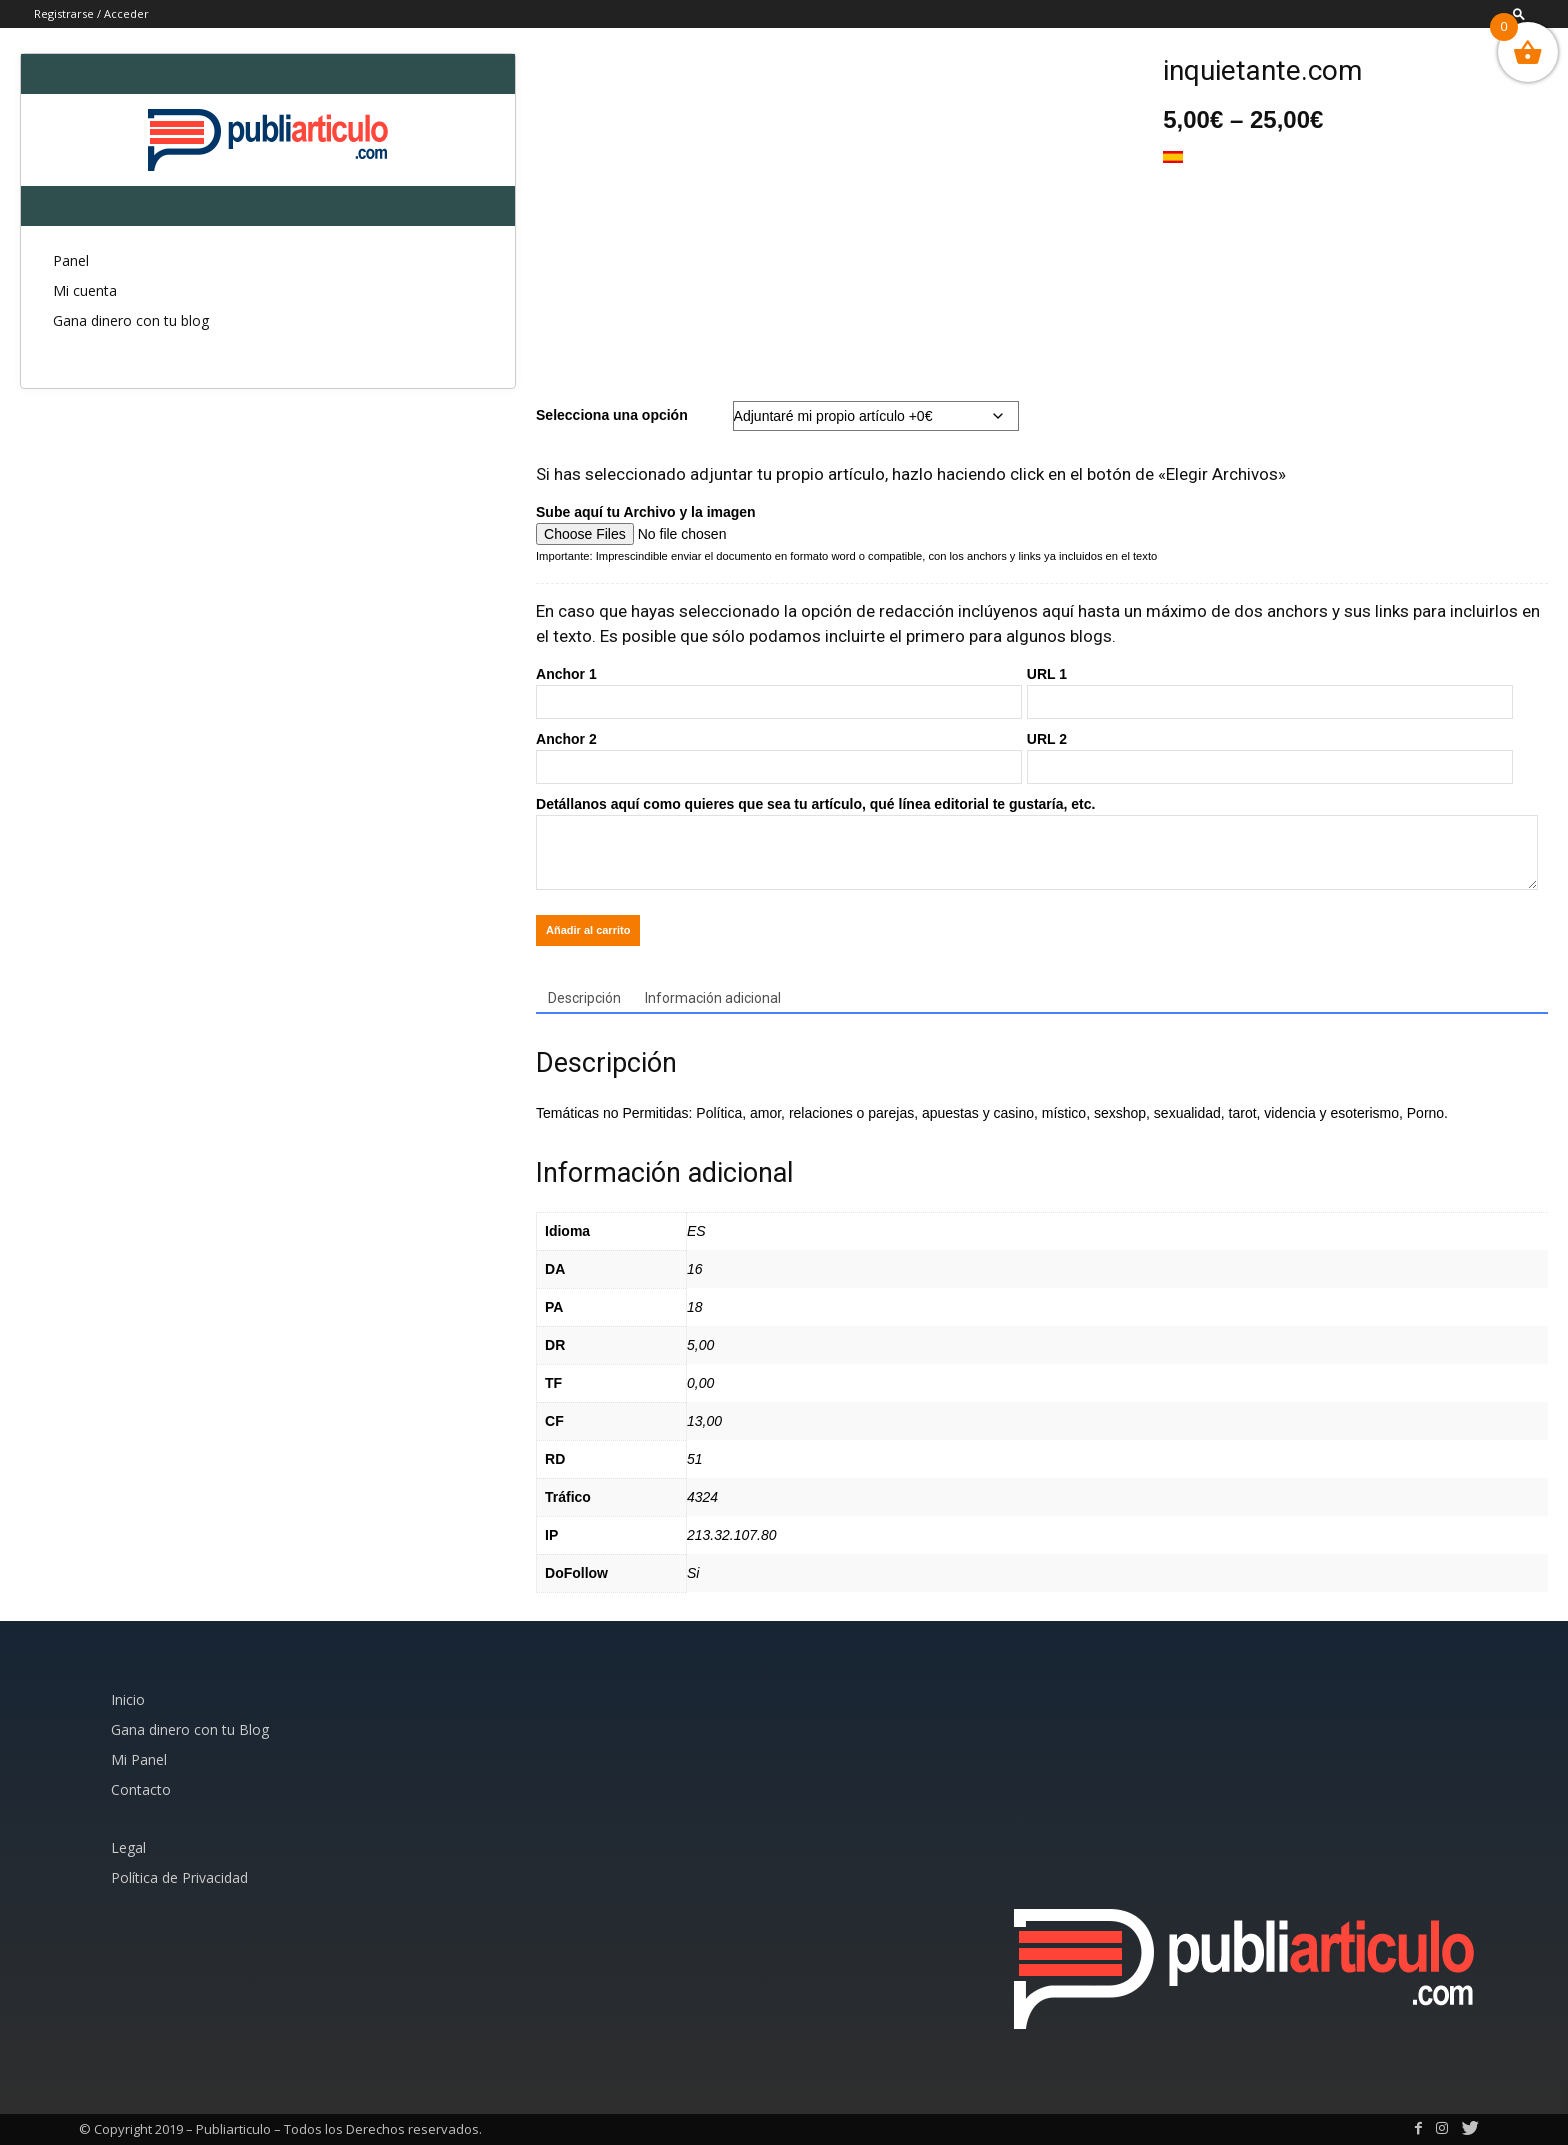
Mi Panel (139, 1759)
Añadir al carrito (588, 930)
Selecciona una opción (612, 415)
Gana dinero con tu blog (131, 320)
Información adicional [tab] (713, 998)
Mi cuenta (85, 290)
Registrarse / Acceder (91, 13)
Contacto (141, 1789)
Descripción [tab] (584, 998)
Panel (71, 260)
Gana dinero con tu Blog (190, 1729)
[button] (1519, 13)
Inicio (128, 1699)
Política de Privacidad (179, 1877)
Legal (128, 1847)
